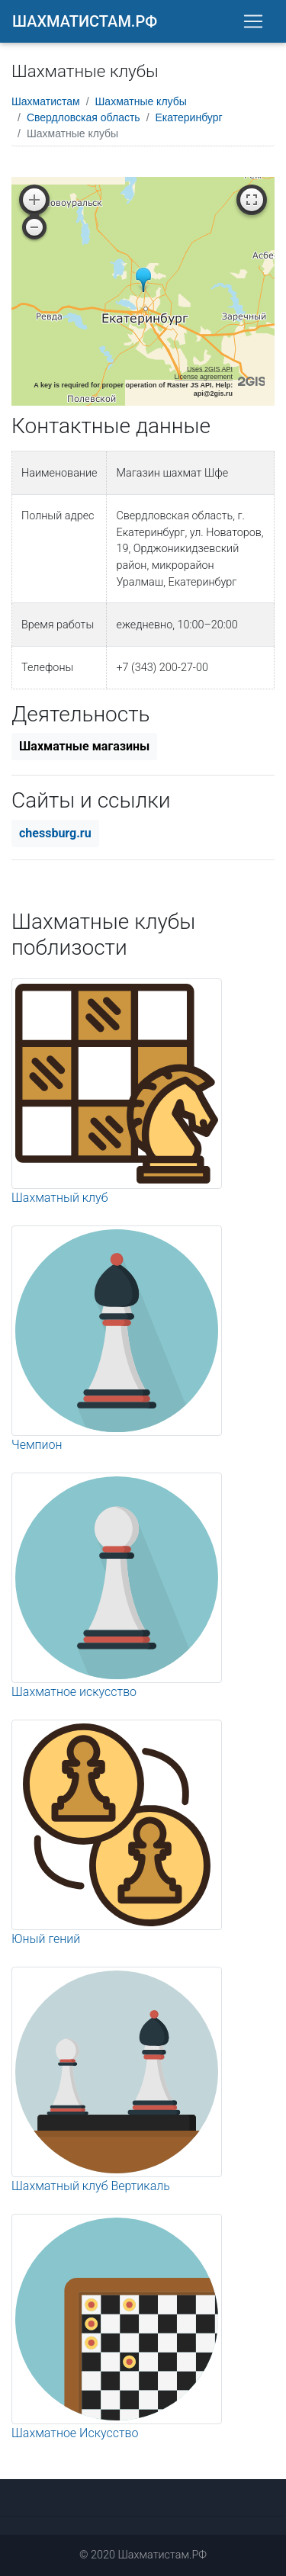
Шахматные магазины (84, 746)
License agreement (204, 377)
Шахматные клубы (141, 101)
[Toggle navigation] (253, 21)
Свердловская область (83, 117)
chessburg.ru (55, 833)
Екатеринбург (189, 117)
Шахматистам (45, 101)
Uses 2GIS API (210, 369)
